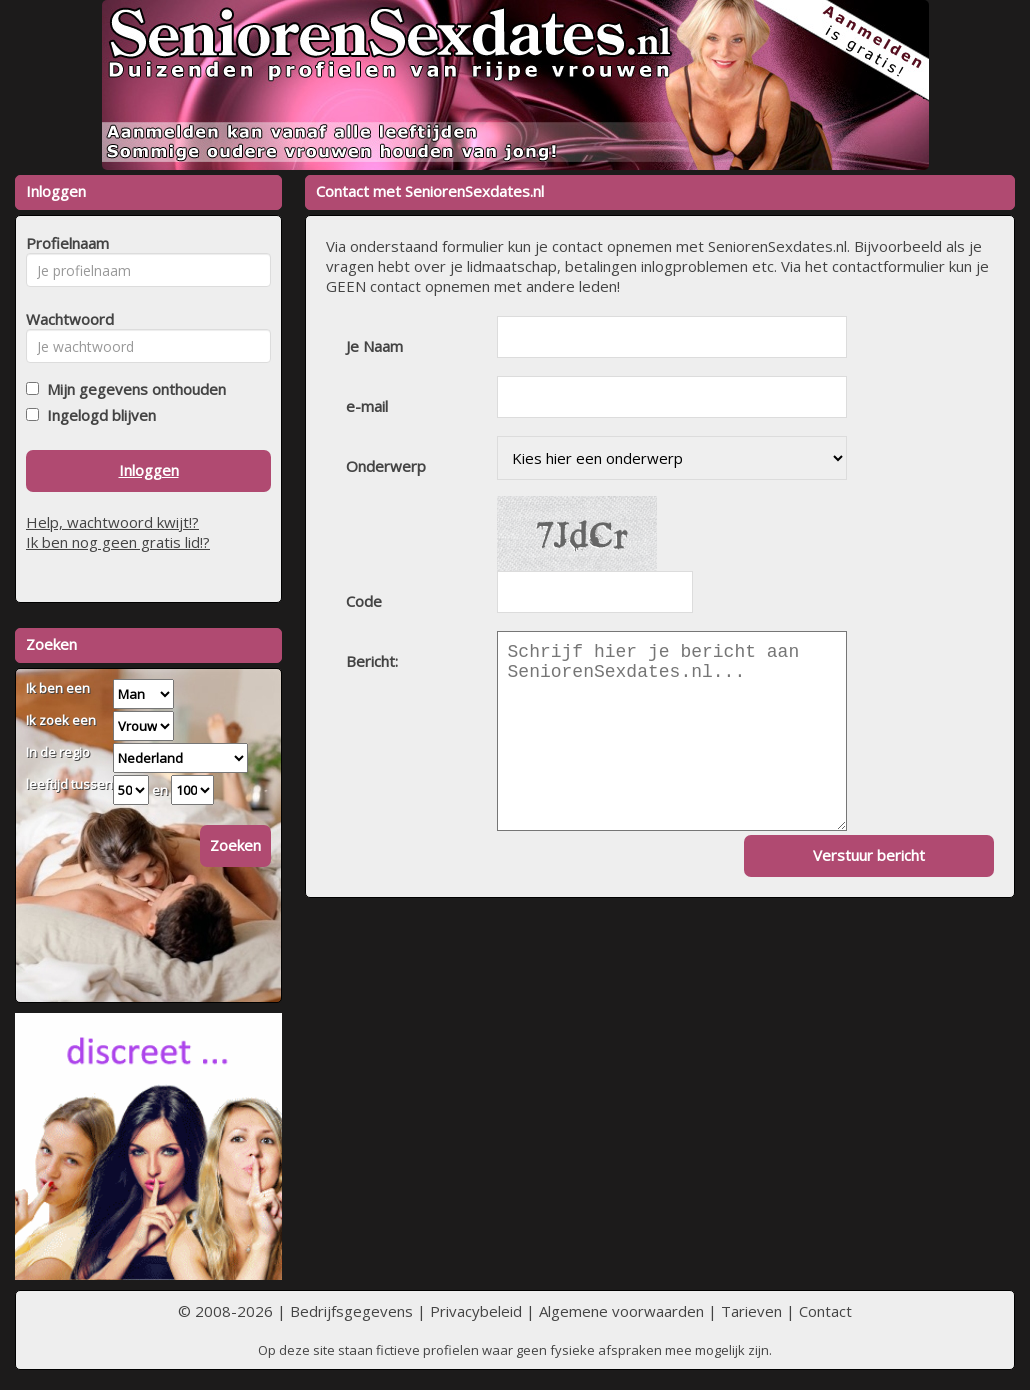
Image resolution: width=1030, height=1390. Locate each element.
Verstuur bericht (869, 855)
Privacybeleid (476, 1311)
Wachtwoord (64, 319)
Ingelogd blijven (97, 415)
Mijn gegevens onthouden (132, 389)
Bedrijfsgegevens (351, 1311)
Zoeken (235, 845)
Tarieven (751, 1311)
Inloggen (149, 470)
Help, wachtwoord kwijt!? (112, 522)
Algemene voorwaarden (621, 1311)
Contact (825, 1311)
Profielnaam (64, 243)
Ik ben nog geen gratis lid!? (118, 542)
